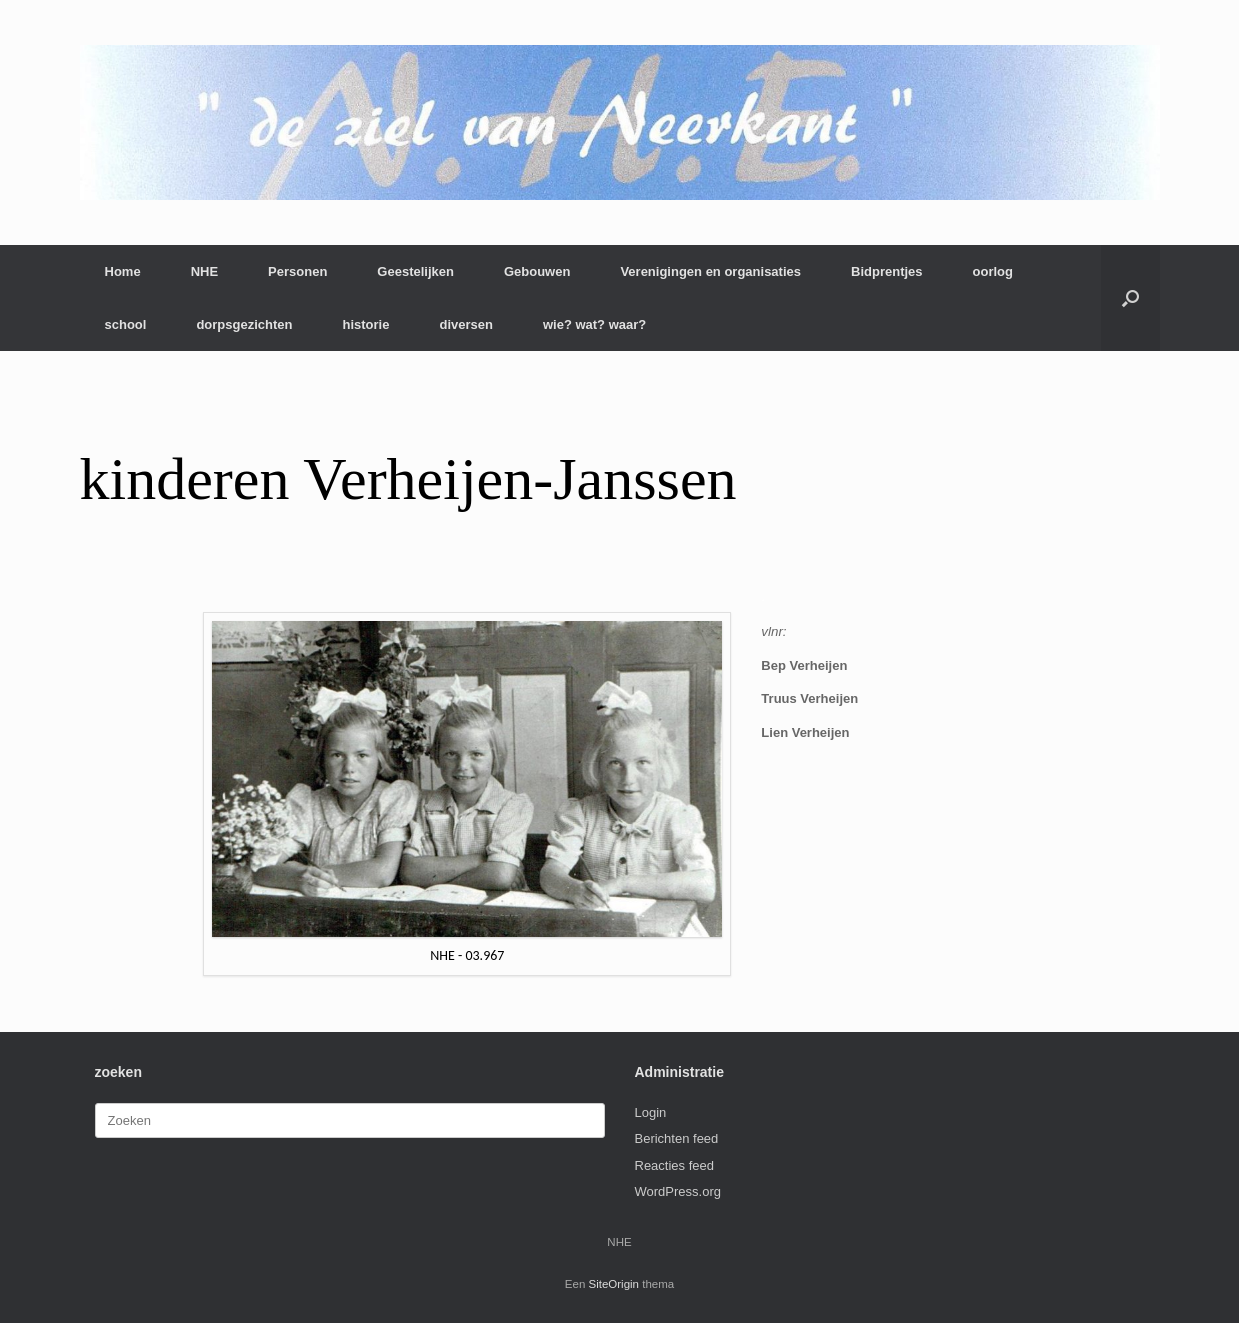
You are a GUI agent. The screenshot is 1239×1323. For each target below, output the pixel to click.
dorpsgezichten (244, 324)
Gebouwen (537, 271)
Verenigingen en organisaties (710, 271)
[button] (1130, 298)
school (126, 324)
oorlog (993, 271)
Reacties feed (675, 1165)
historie (365, 324)
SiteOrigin (614, 1284)
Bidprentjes (887, 271)
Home (123, 271)
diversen (465, 324)
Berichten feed (677, 1138)
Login (651, 1112)
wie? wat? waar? (594, 324)
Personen (297, 271)
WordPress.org (678, 1191)
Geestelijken (415, 271)
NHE (204, 271)
